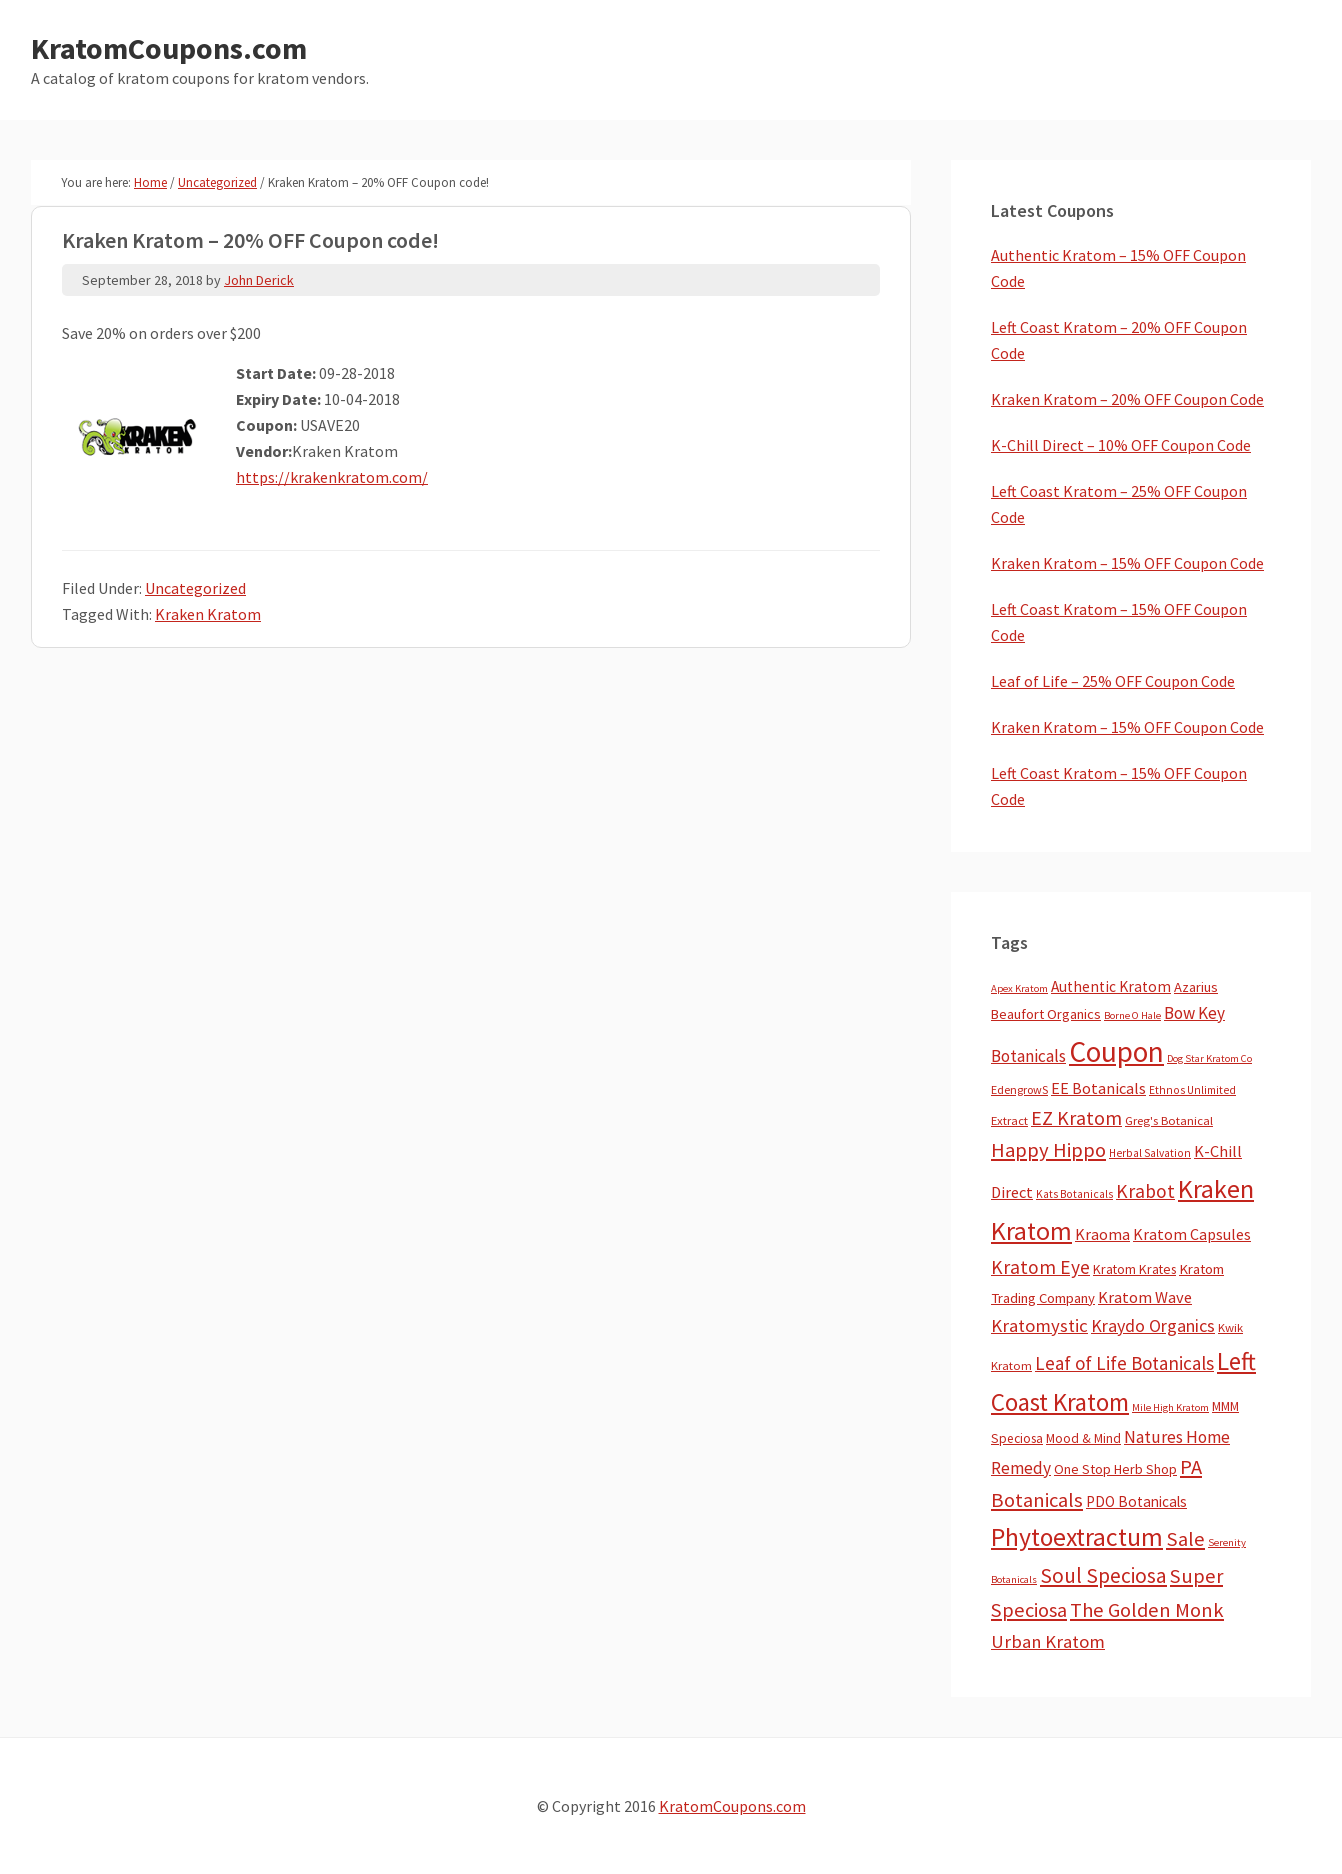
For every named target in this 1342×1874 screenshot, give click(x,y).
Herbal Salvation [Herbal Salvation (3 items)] (1150, 1153)
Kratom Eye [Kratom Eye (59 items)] (1040, 1267)
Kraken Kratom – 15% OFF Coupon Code (1127, 563)
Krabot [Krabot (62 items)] (1145, 1191)
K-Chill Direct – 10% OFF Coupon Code (1121, 445)
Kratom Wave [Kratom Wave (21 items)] (1145, 1297)
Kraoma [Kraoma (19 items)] (1102, 1234)
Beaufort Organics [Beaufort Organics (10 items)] (1046, 1014)
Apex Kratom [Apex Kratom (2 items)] (1019, 988)
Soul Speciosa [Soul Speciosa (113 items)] (1103, 1575)
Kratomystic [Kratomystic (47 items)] (1039, 1325)
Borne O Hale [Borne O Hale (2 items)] (1132, 1015)
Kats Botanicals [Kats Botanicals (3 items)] (1074, 1194)
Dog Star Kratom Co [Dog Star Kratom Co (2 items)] (1209, 1058)
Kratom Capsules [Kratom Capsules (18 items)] (1192, 1234)
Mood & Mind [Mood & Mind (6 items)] (1083, 1438)
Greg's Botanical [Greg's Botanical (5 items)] (1169, 1120)
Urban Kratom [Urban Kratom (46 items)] (1048, 1641)
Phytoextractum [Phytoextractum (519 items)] (1077, 1537)
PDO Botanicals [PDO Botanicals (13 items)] (1136, 1501)
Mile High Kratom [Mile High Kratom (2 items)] (1170, 1407)
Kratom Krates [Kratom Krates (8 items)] (1134, 1269)
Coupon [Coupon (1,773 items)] (1116, 1051)
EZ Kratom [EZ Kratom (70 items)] (1076, 1117)
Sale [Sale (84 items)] (1185, 1539)
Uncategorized (195, 588)
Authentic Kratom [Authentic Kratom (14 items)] (1111, 986)
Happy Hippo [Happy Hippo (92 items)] (1048, 1150)
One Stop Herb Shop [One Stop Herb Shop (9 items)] (1115, 1469)
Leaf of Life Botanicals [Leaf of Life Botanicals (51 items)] (1124, 1363)
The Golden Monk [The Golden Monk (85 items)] (1147, 1610)
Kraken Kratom (208, 614)
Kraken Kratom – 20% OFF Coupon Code (1127, 399)
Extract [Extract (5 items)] (1009, 1120)
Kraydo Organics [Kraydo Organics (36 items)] (1153, 1325)
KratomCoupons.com (169, 48)
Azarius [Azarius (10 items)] (1196, 987)
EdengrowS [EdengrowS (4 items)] (1019, 1089)
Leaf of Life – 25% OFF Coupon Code (1113, 681)
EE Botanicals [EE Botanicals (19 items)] (1098, 1088)
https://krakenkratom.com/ (332, 477)
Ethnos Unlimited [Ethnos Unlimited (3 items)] (1192, 1090)
